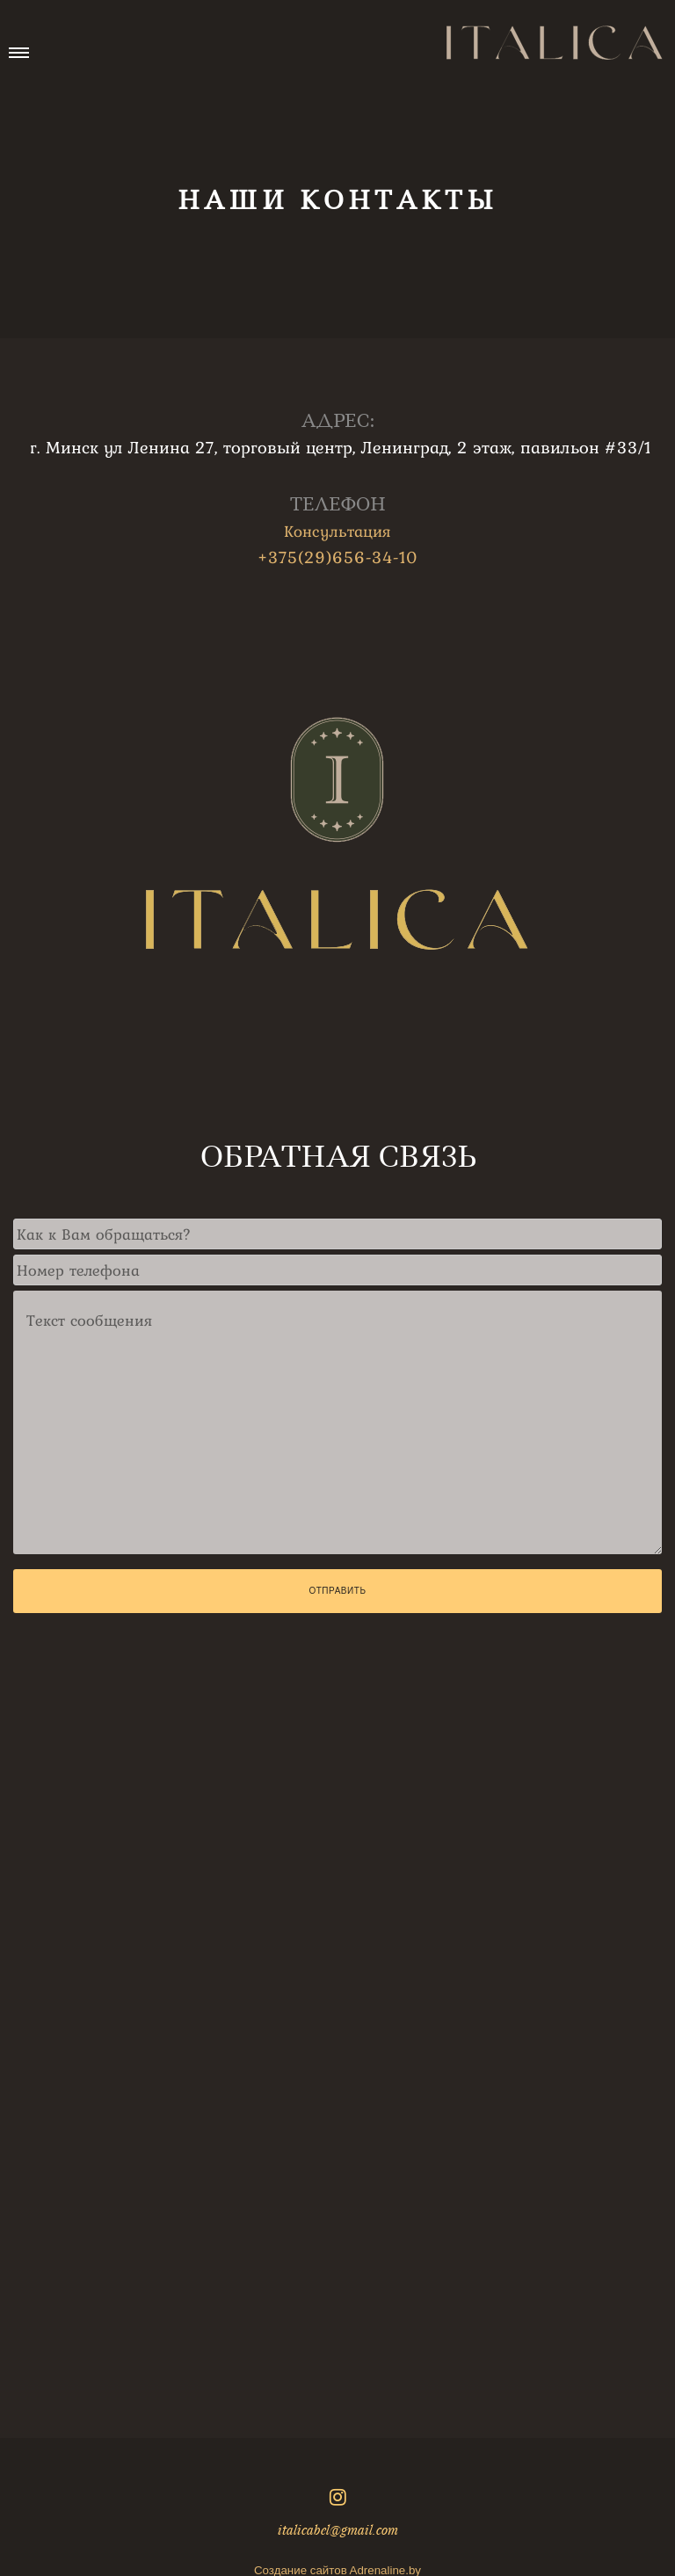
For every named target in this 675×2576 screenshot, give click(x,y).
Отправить (337, 1591)
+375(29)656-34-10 (338, 557)
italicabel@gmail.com (338, 2529)
